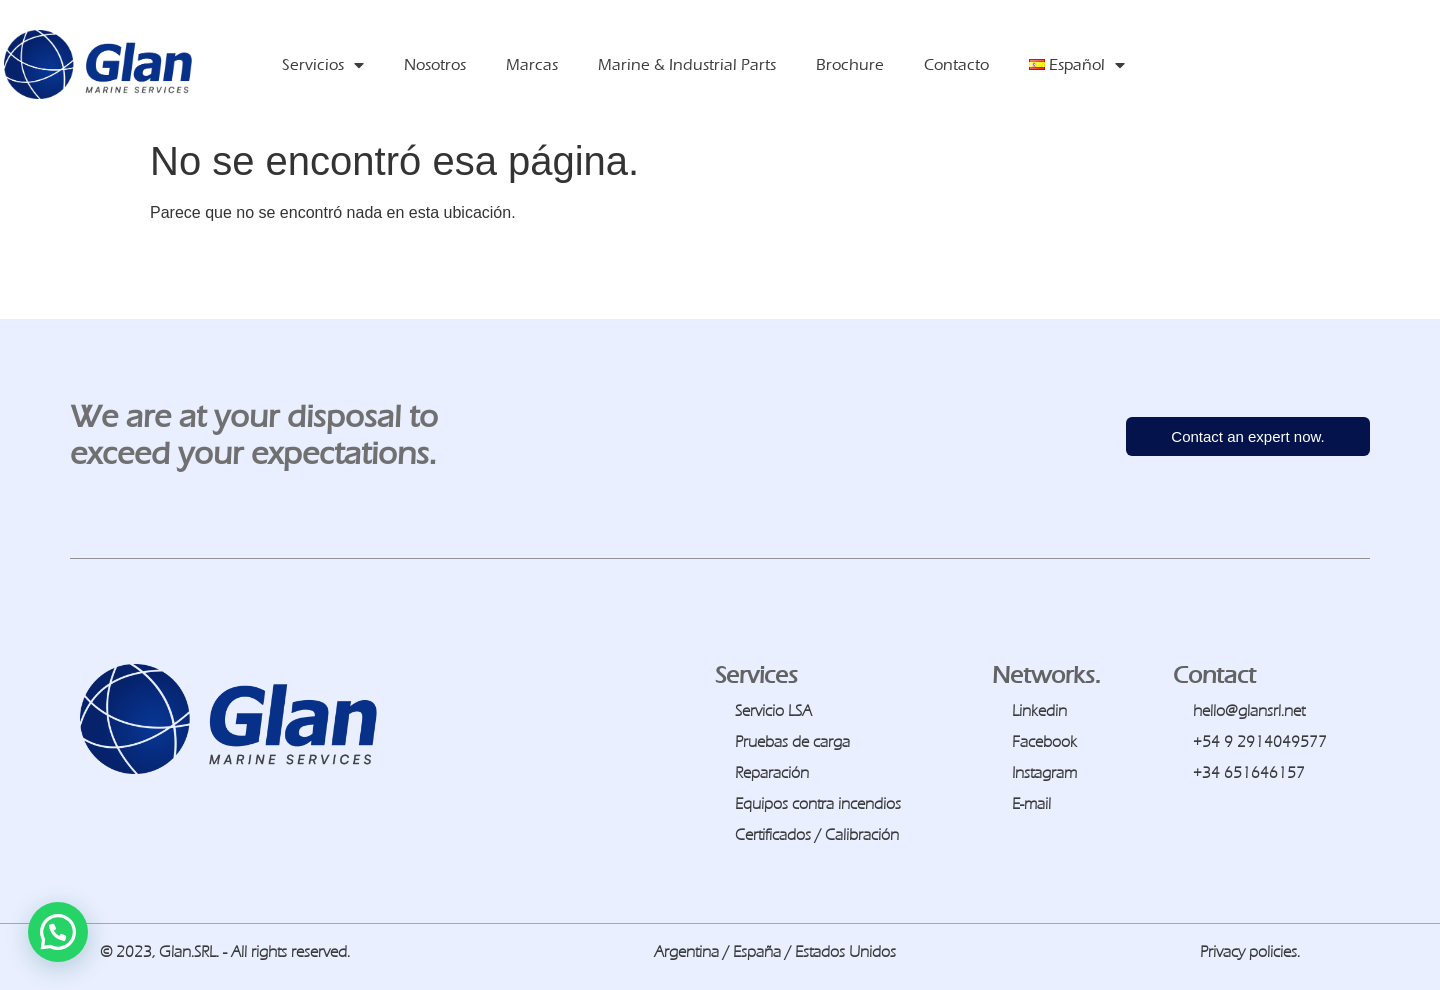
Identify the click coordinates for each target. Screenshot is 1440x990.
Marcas (532, 64)
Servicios (323, 65)
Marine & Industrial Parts (687, 64)
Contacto (956, 64)
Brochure (850, 64)
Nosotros (435, 64)
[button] (58, 932)
